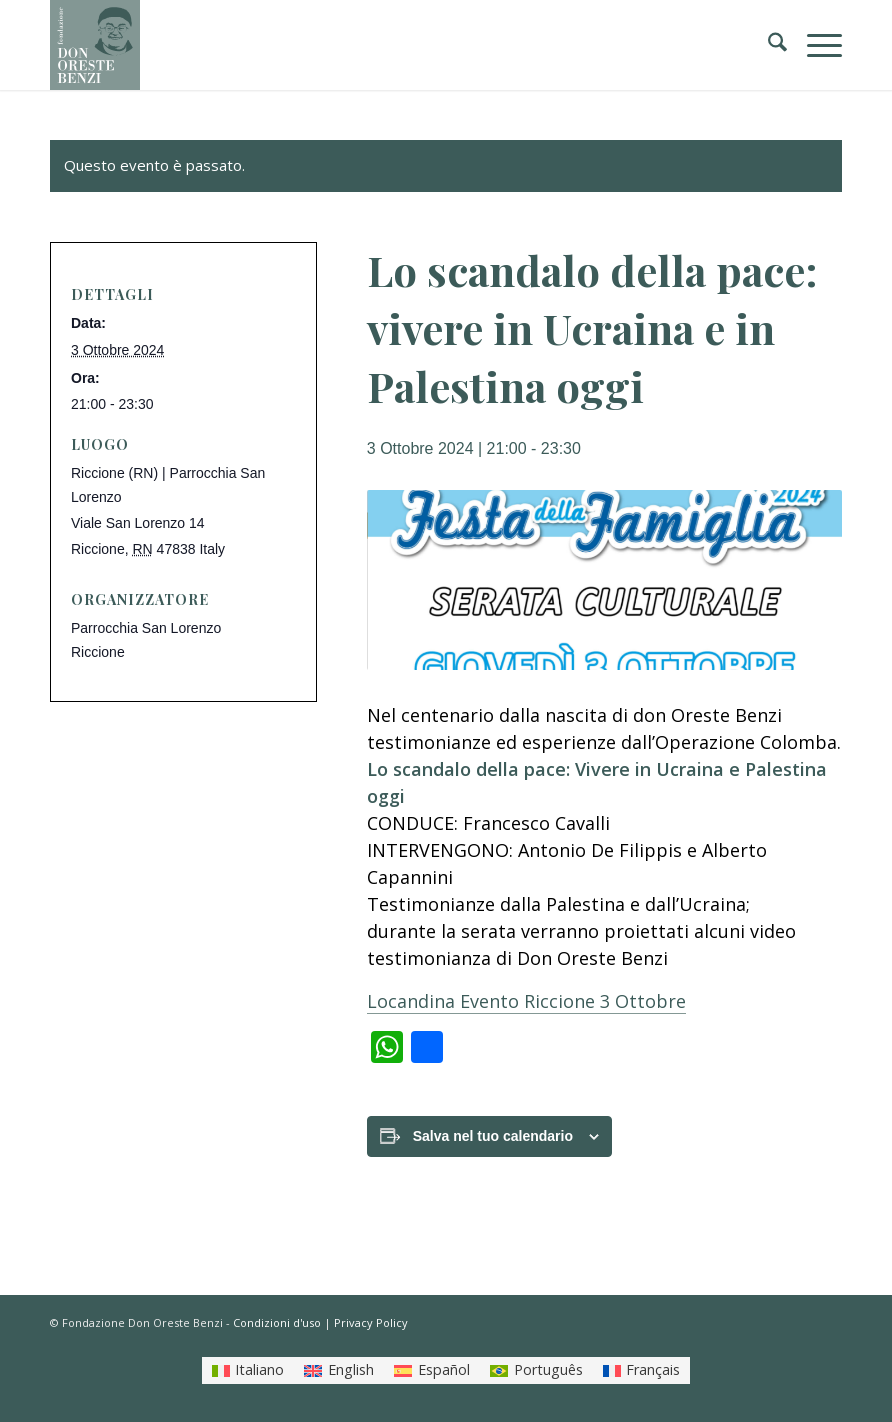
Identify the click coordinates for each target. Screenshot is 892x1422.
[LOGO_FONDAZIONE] (95, 45)
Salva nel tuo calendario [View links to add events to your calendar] (493, 1136)
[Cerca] (767, 45)
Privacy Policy (371, 1322)
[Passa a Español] (432, 1370)
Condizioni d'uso (277, 1322)
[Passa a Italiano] (248, 1370)
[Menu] (814, 45)
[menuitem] (767, 45)
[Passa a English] (339, 1370)
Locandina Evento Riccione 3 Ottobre (526, 1001)
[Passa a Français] (642, 1370)
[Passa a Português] (536, 1370)
